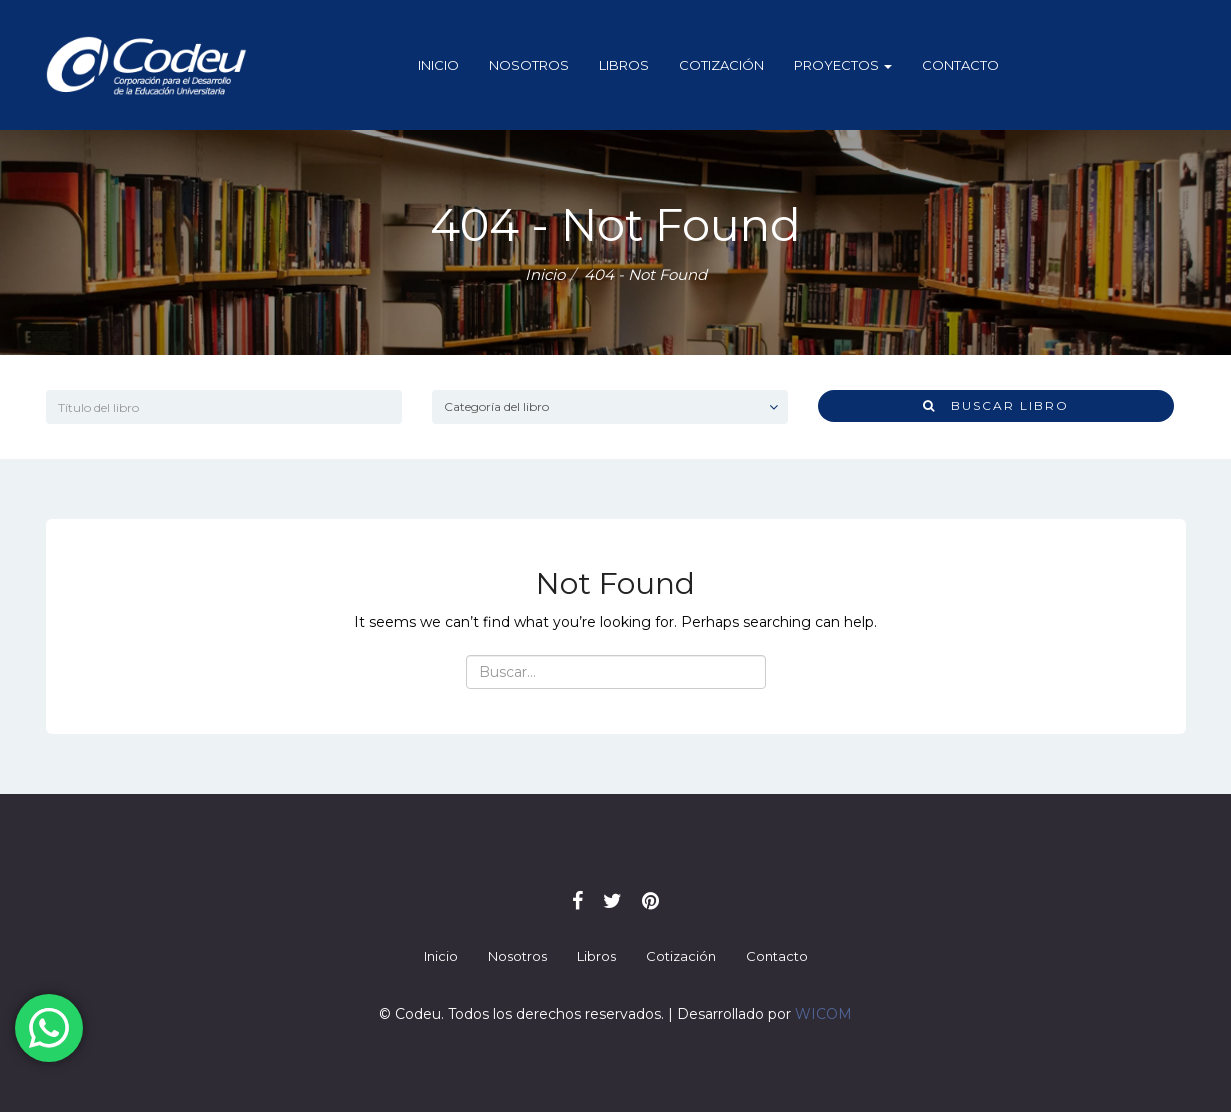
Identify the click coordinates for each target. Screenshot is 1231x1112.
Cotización (721, 65)
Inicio (438, 65)
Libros (624, 65)
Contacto (960, 65)
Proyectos (843, 65)
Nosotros (529, 65)
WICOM (823, 1014)
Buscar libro (996, 405)
